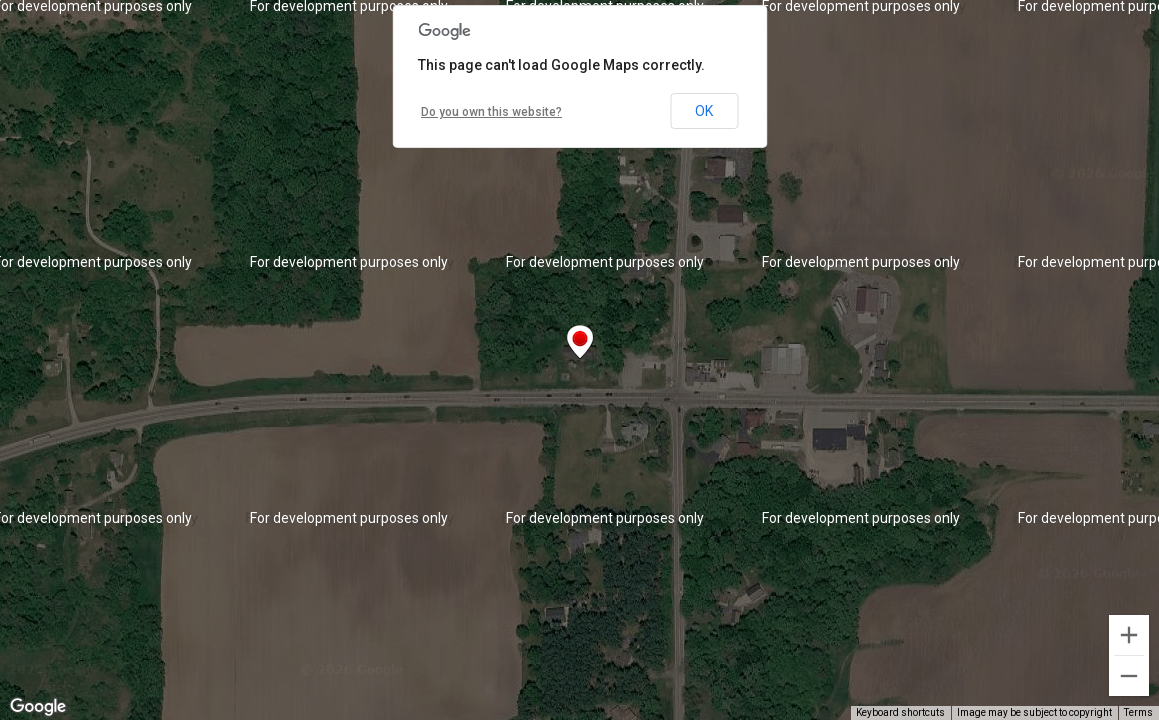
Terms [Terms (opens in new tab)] (1138, 712)
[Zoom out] (1129, 676)
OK (704, 111)
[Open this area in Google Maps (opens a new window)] (38, 707)
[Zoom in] (1129, 635)
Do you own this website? (491, 112)
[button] (580, 342)
